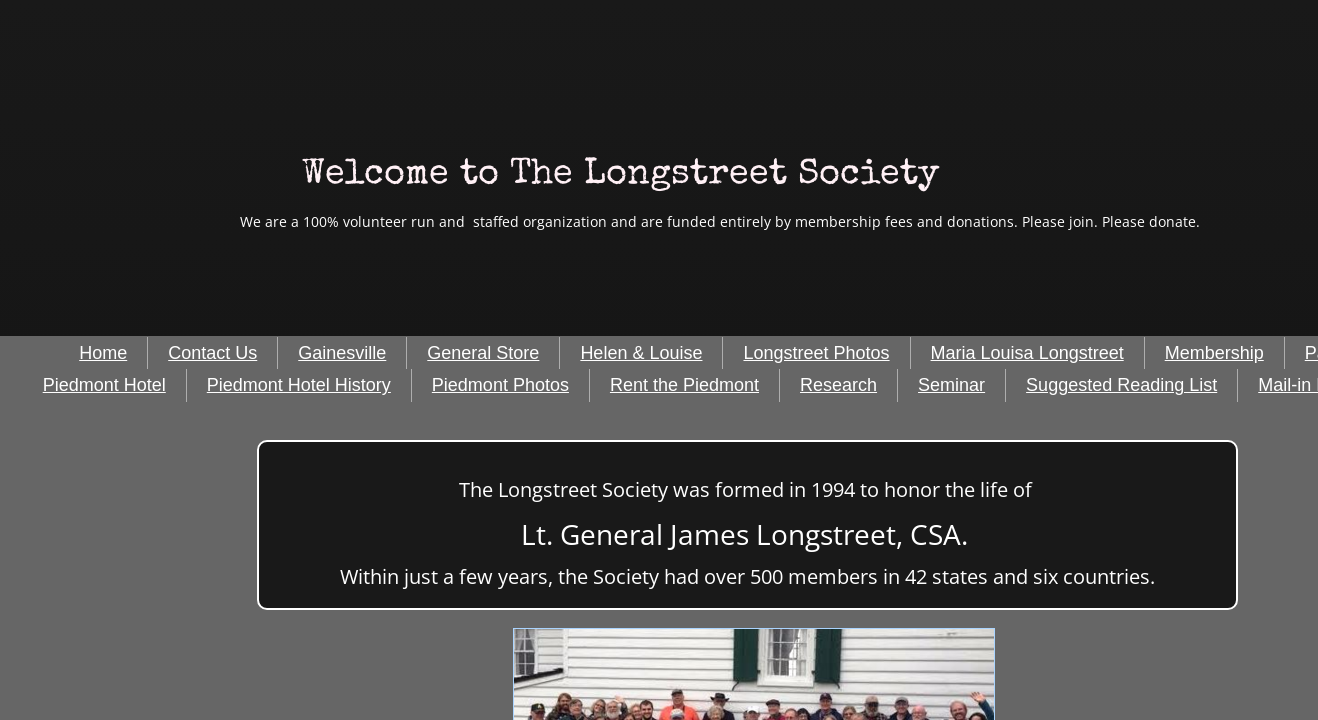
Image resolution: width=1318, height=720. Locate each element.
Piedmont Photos (500, 385)
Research (838, 385)
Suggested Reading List (1121, 385)
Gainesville (342, 353)
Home (103, 353)
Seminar (951, 385)
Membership (1214, 353)
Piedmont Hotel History (299, 385)
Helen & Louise (641, 353)
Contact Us (212, 353)
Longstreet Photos (816, 353)
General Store (483, 353)
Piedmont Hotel (104, 385)
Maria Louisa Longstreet (1027, 353)
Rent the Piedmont (684, 385)
